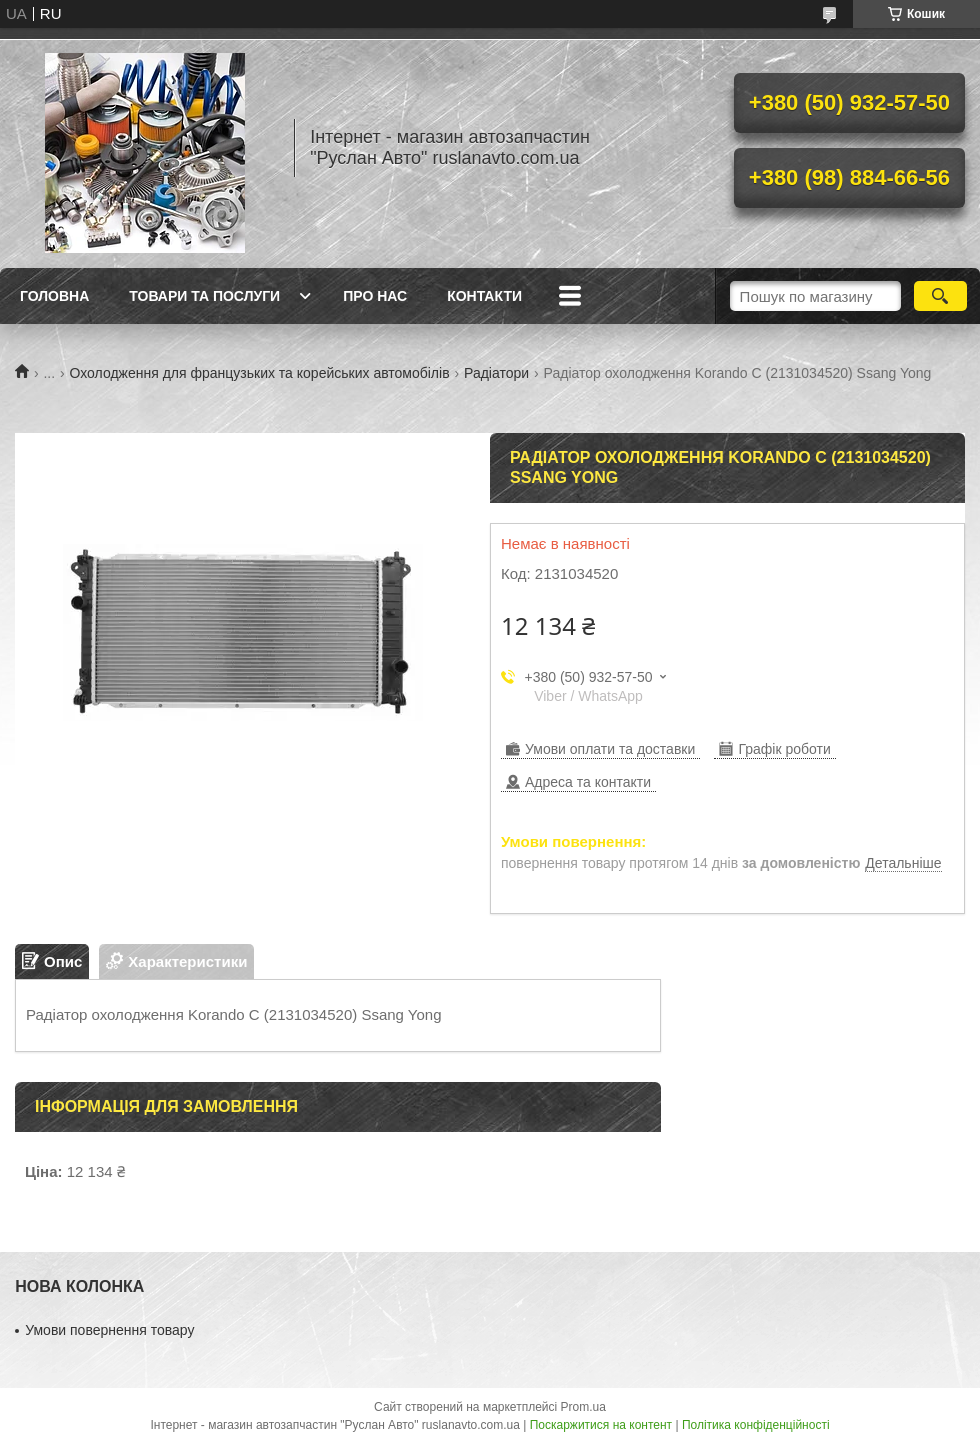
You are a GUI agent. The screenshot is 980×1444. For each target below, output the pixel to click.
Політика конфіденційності (756, 1425)
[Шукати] (940, 296)
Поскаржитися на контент (601, 1425)
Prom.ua (583, 1407)
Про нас (375, 296)
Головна (54, 296)
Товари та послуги (204, 296)
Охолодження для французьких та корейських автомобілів (260, 373)
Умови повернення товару (109, 1330)
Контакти (484, 296)
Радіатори (496, 373)
